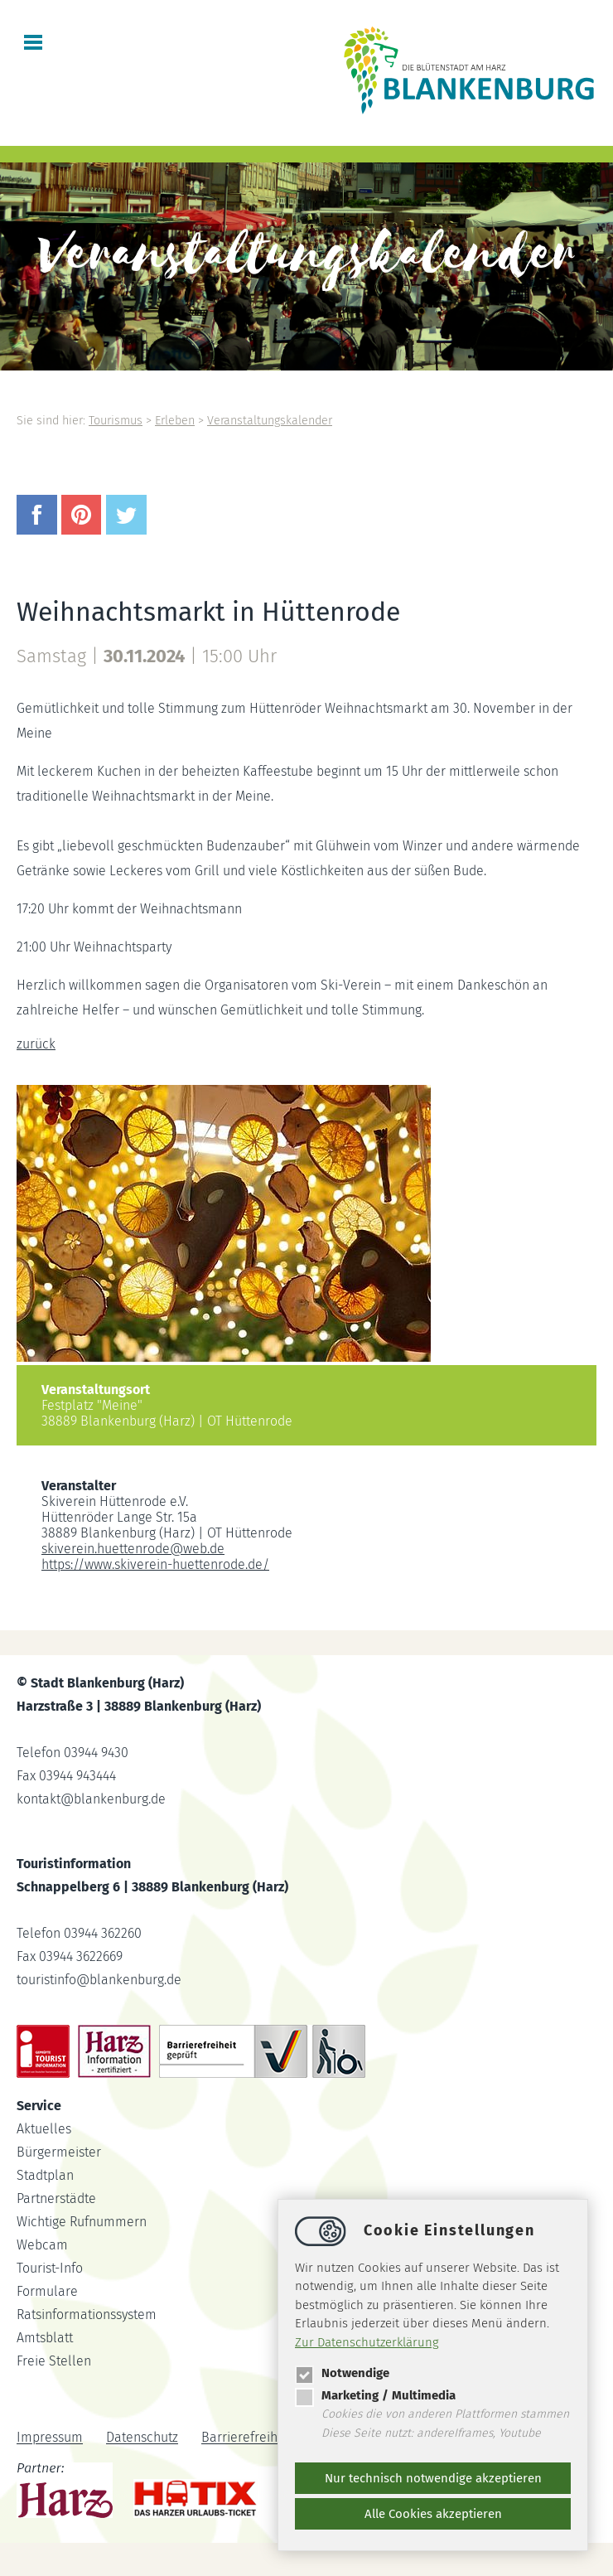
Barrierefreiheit (246, 2438)
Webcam (42, 2245)
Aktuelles (44, 2129)
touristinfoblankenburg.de (99, 1980)
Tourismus (115, 421)
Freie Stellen (54, 2361)
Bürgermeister (59, 2152)
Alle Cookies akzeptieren (433, 2513)
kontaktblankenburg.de (91, 1799)
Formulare (47, 2291)
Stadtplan (45, 2175)
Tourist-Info (50, 2268)
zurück (36, 1044)
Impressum (50, 2438)
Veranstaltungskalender (269, 421)
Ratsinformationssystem (87, 2314)
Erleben (175, 421)
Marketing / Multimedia (375, 2395)
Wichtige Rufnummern (82, 2222)
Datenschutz (142, 2438)
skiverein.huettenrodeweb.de (132, 1549)
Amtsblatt (45, 2338)
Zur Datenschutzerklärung (367, 2342)
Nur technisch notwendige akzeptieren (433, 2478)
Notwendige (342, 2372)
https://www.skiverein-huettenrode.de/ (155, 1564)
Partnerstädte (56, 2198)
